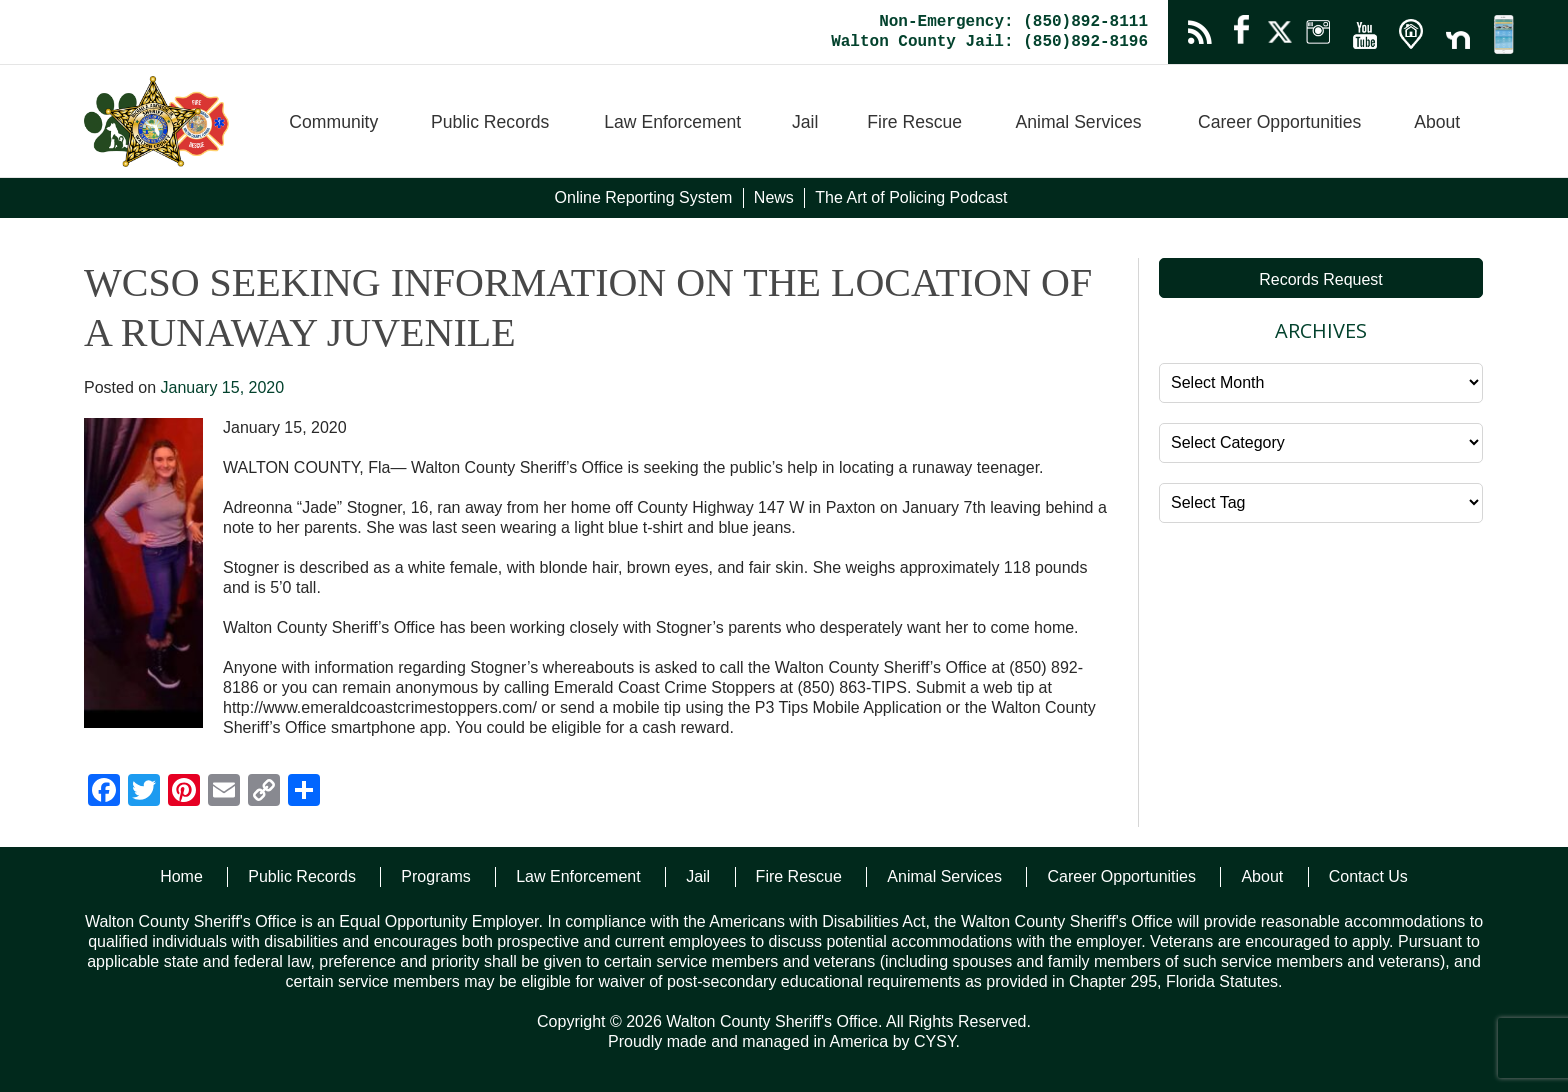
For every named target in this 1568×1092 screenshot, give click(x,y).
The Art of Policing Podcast (911, 197)
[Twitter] (144, 792)
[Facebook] (104, 792)
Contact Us (1368, 876)
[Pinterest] (184, 792)
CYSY (935, 1041)
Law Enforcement (672, 122)
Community (333, 122)
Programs (435, 876)
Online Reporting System (644, 197)
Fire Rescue (914, 122)
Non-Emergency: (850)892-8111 (1013, 22)
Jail (805, 122)
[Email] (224, 792)
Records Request (1321, 279)
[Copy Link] (264, 792)
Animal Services (1078, 122)
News (774, 197)
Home (181, 876)
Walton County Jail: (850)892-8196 (989, 42)
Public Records (490, 122)
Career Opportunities (1279, 122)
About (1437, 122)
